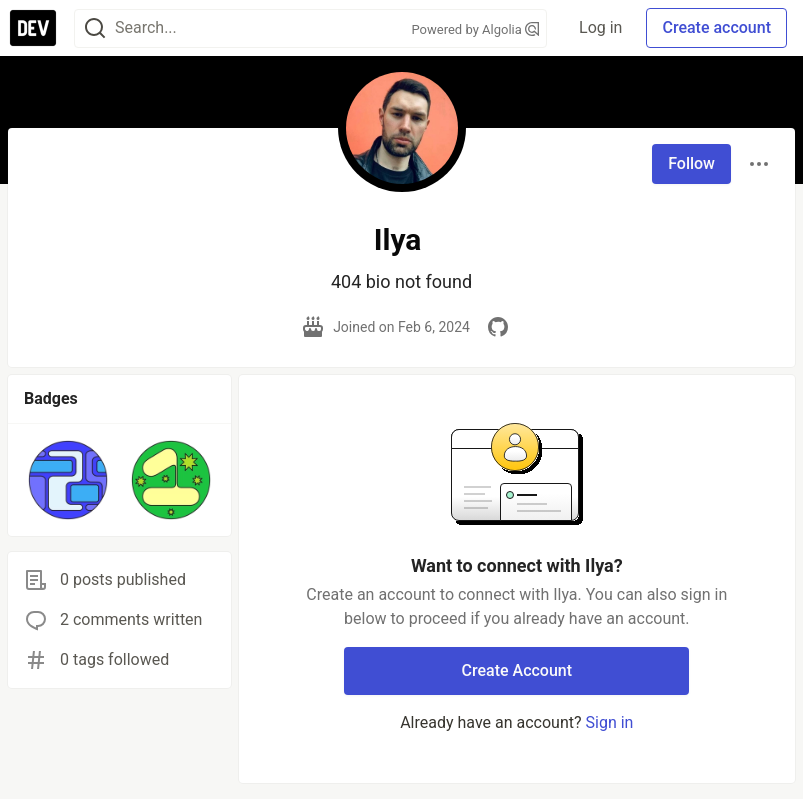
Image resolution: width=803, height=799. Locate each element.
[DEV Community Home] (33, 28)
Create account (716, 27)
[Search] (95, 28)
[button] (67, 480)
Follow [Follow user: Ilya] (691, 163)
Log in (600, 27)
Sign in (610, 722)
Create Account (517, 670)
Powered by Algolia (476, 29)
